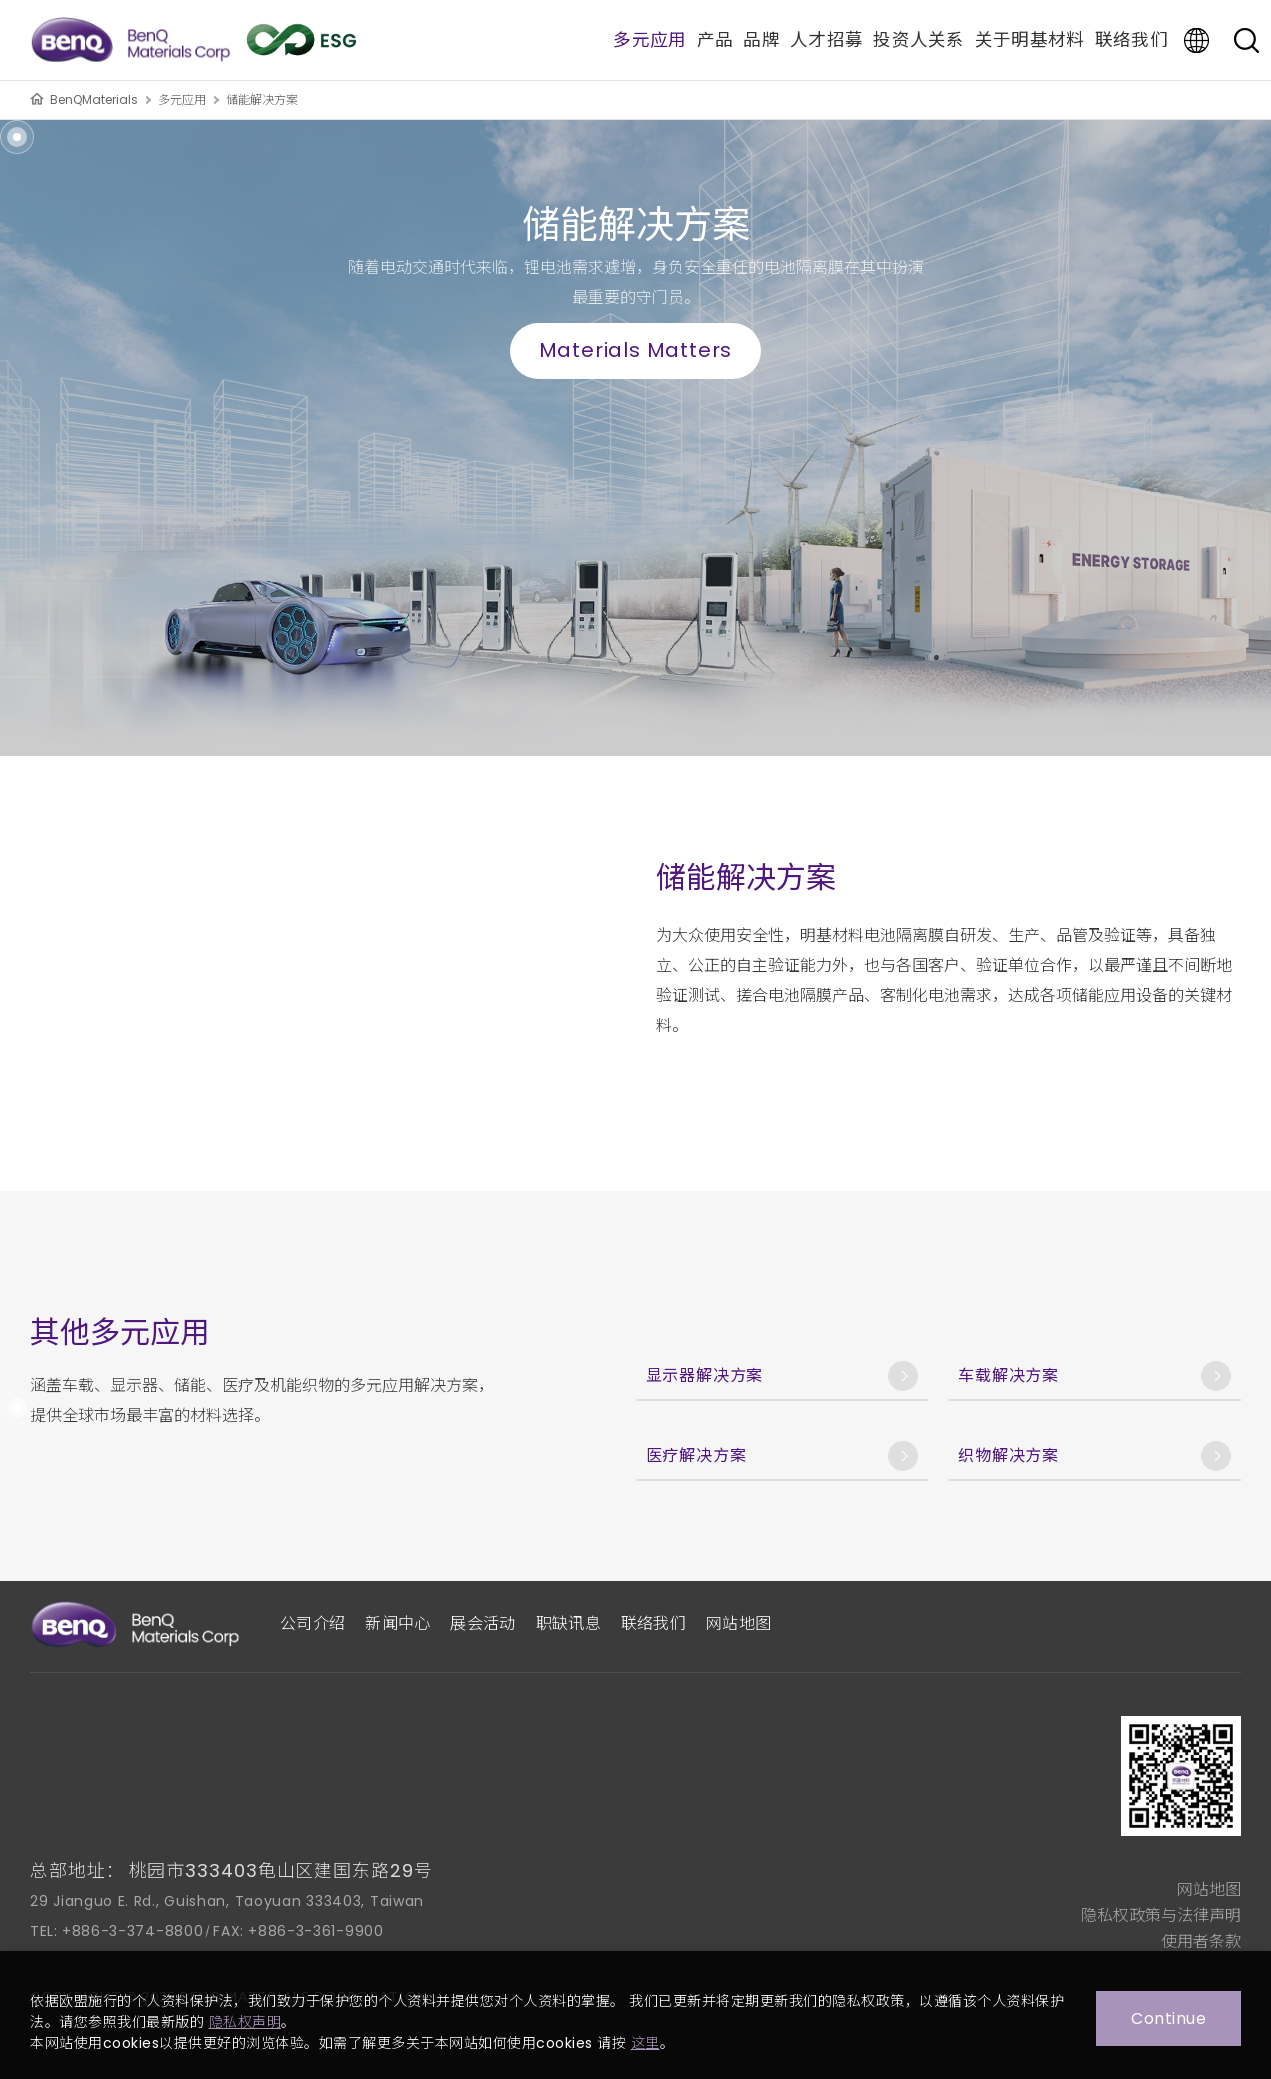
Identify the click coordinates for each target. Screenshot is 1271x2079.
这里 (645, 2043)
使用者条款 (1201, 1941)
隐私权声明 (245, 2022)
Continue (1168, 2018)
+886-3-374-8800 (133, 1931)
